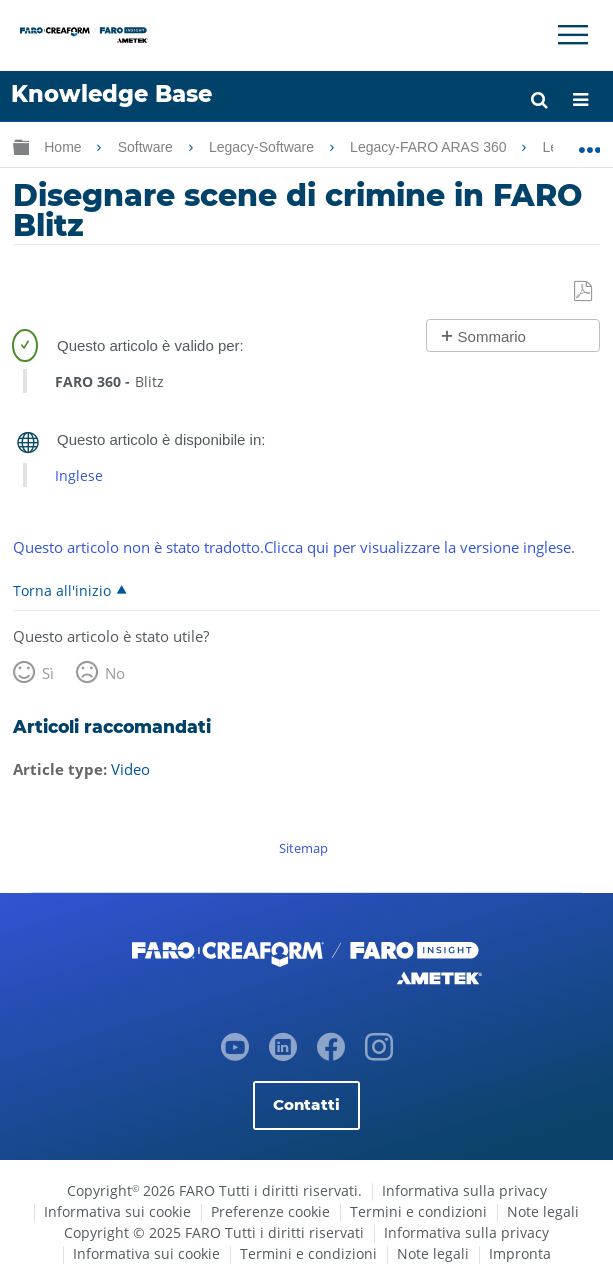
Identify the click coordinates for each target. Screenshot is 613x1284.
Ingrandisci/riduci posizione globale (589, 143)
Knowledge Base (111, 94)
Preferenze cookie (270, 1211)
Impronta (520, 1253)
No (115, 673)
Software (147, 147)
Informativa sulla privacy (464, 1190)
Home (64, 147)
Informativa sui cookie (117, 1211)
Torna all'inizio (62, 590)
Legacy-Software (263, 147)
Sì (48, 673)
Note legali (543, 1211)
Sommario (492, 336)
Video (130, 769)
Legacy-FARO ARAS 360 (430, 147)
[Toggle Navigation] (573, 35)
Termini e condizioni (418, 1211)
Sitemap (303, 848)
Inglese (79, 475)
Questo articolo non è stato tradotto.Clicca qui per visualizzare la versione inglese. (294, 547)
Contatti (306, 1104)
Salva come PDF (584, 292)
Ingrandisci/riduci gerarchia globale (21, 146)
